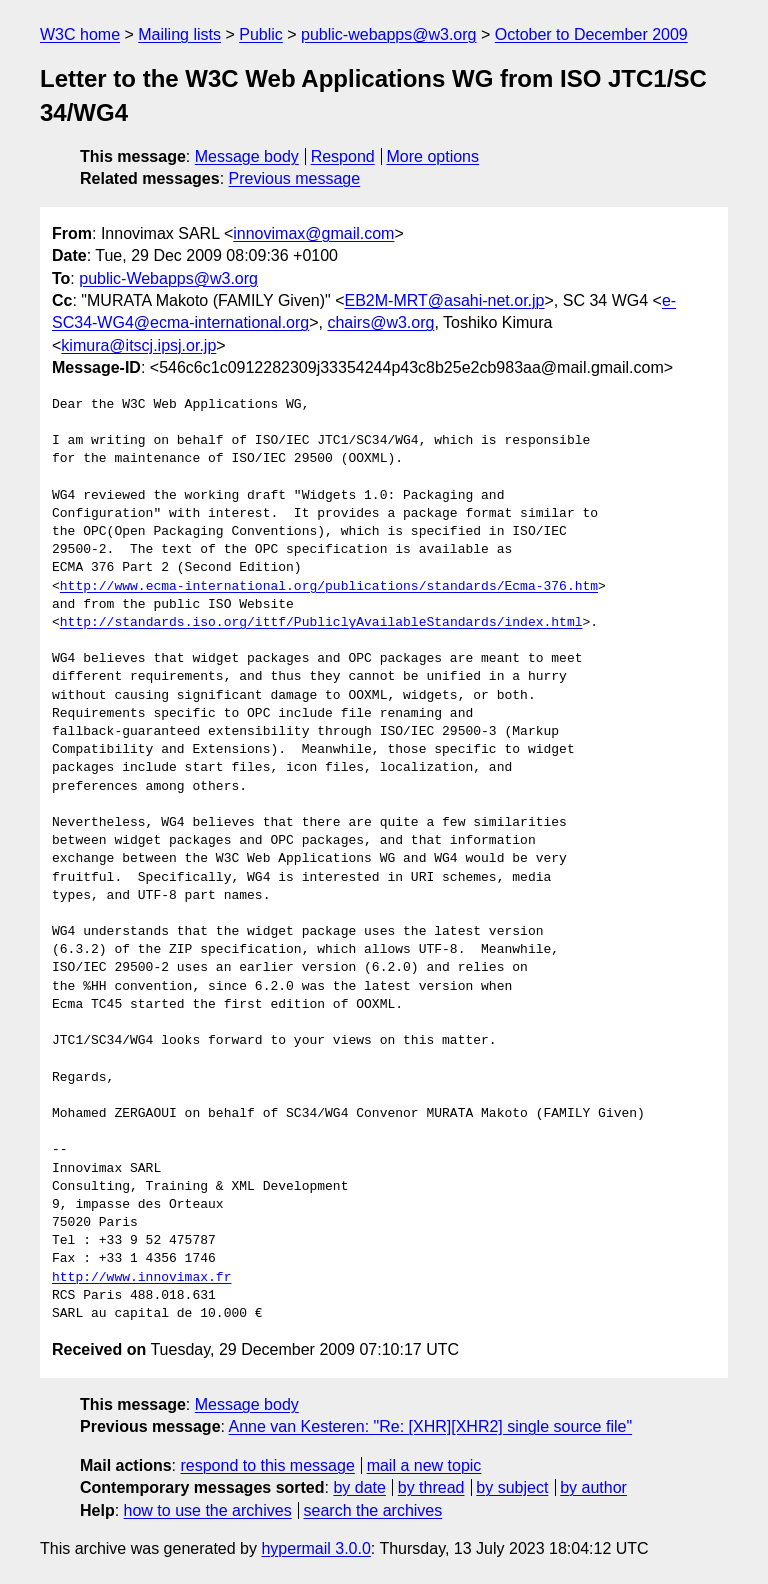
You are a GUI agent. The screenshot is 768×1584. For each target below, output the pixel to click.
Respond (343, 156)
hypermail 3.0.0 (315, 1548)
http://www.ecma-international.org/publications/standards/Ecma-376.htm (329, 587)
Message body (247, 156)
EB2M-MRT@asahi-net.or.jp (444, 300)
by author (593, 1487)
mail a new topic (424, 1465)
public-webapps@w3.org (388, 34)
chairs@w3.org (380, 322)
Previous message (295, 178)
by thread (431, 1487)
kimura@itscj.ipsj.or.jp (138, 345)
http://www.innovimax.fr (141, 1278)
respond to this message (267, 1465)
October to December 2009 (591, 34)
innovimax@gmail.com (313, 233)
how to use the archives (208, 1510)
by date (359, 1487)
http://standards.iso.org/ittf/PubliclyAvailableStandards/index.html (321, 623)
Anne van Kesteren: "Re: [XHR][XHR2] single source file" (431, 1426)
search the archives (373, 1510)
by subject (512, 1487)
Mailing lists (179, 34)
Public (261, 34)
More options (433, 156)
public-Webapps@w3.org (168, 278)
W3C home (80, 34)
